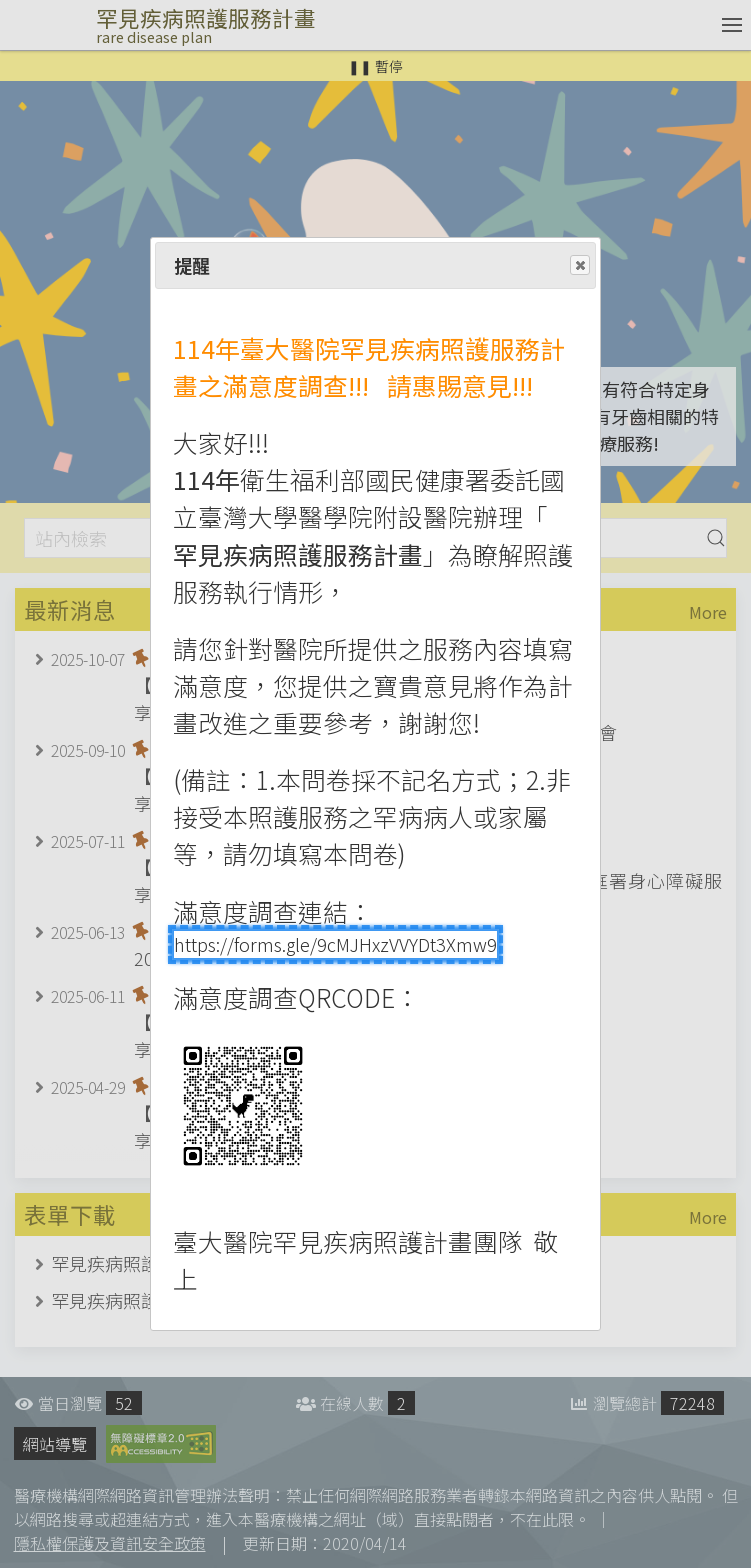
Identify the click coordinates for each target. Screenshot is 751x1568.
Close (579, 266)
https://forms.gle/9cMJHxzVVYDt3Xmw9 (335, 944)
